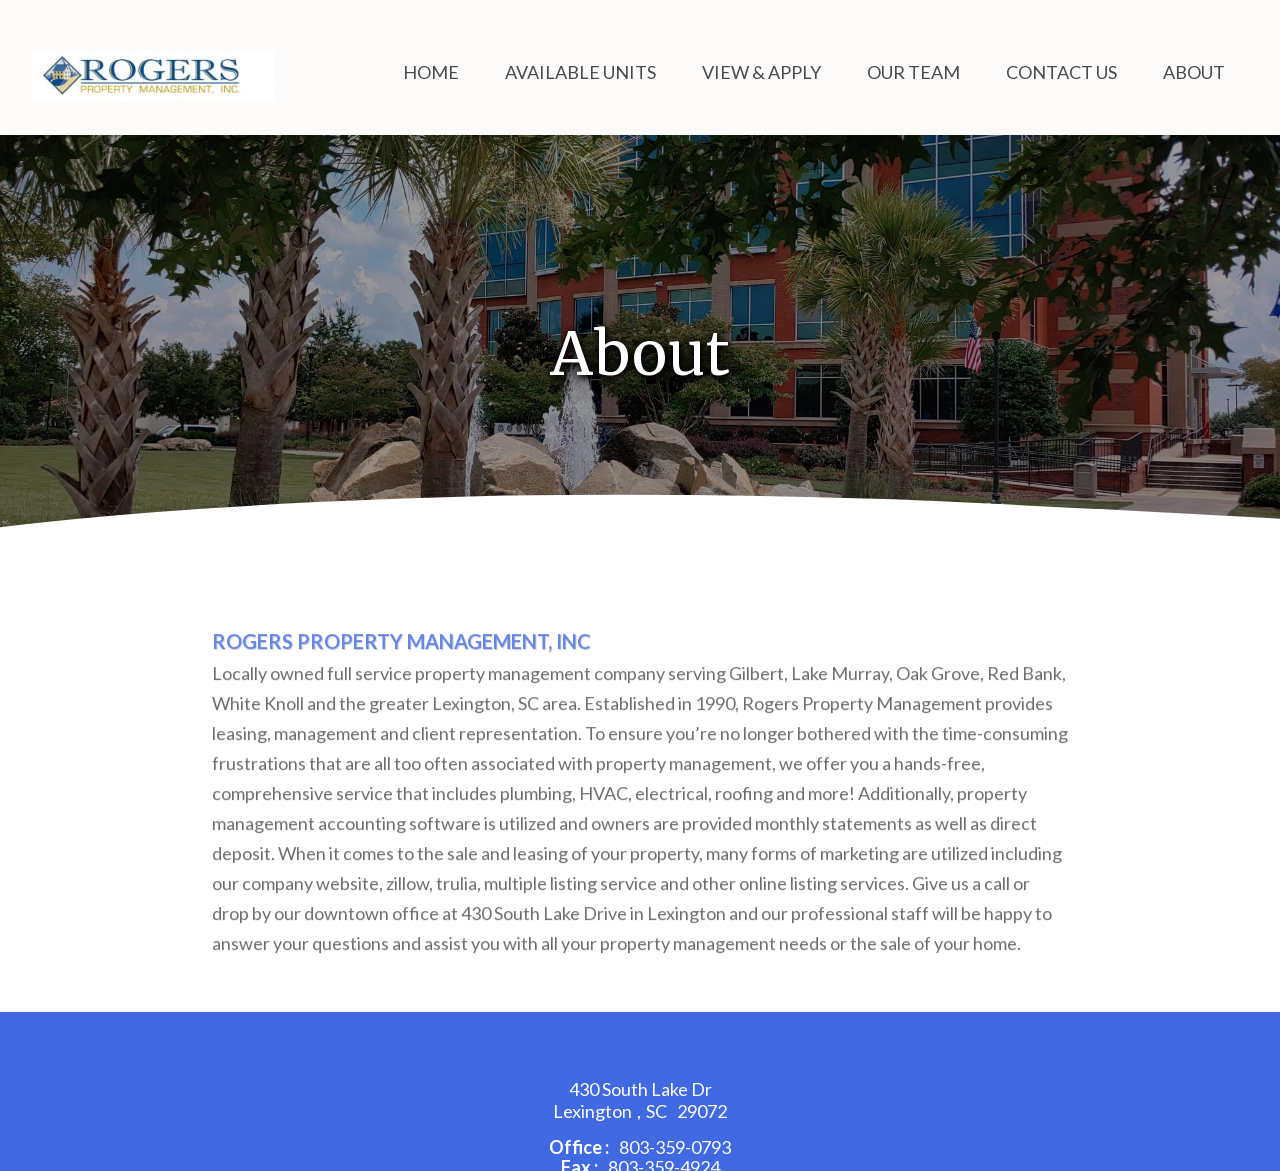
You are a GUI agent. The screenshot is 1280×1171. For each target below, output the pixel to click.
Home (431, 72)
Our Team (913, 72)
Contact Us (1061, 72)
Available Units (580, 72)
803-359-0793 (675, 1147)
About (1194, 72)
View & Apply (761, 72)
